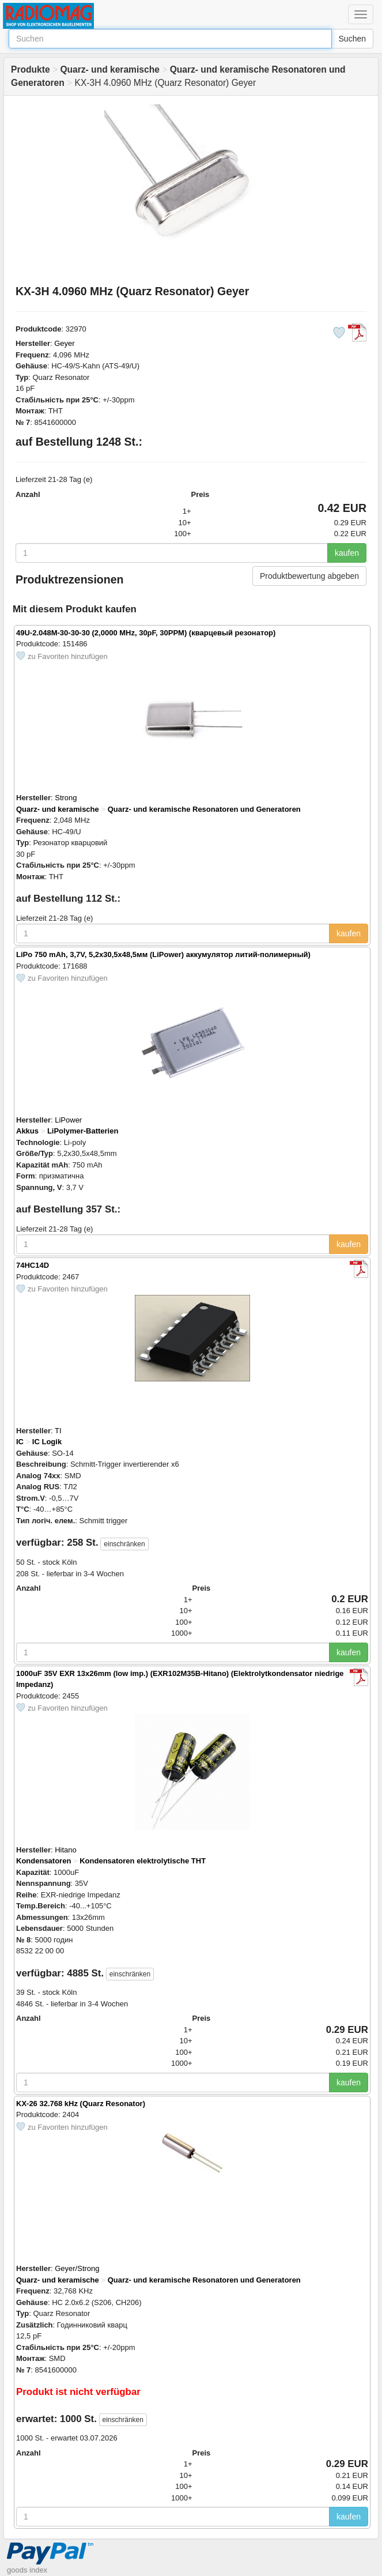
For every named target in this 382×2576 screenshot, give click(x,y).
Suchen (352, 38)
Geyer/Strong (77, 2268)
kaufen (347, 553)
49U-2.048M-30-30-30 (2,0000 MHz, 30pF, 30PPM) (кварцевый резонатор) (145, 632)
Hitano (66, 1850)
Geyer (64, 343)
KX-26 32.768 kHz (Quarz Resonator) (80, 2103)
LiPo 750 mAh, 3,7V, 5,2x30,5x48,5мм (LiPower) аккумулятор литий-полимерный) (163, 954)
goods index (27, 2570)
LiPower (68, 1120)
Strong (66, 797)
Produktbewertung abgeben (309, 576)
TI (58, 1430)
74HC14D (32, 1265)
